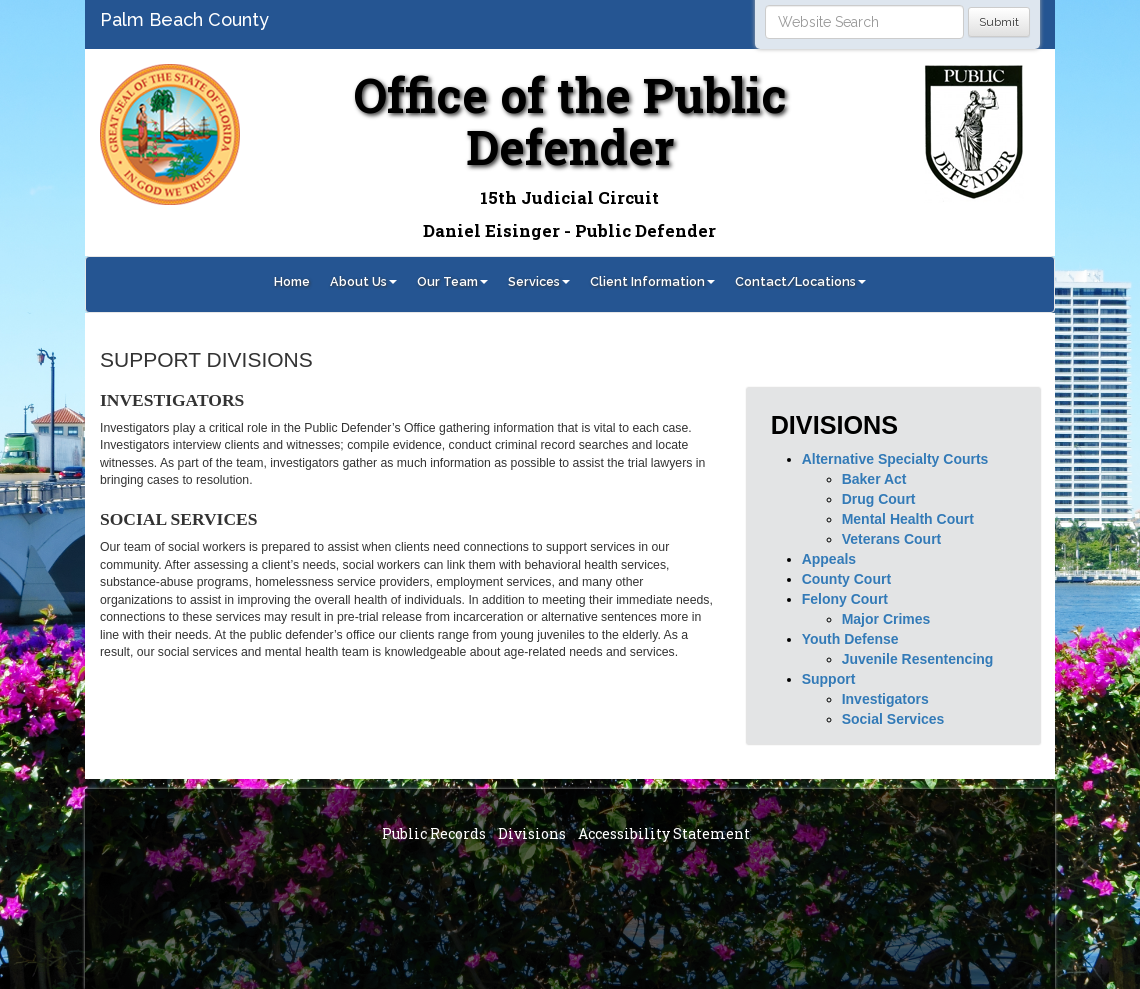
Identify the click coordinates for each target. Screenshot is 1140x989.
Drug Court (879, 499)
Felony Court (845, 599)
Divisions (532, 833)
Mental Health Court (908, 519)
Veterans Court (892, 539)
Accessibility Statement (664, 833)
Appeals (829, 559)
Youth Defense (850, 639)
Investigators (885, 699)
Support (829, 679)
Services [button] (539, 281)
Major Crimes (886, 619)
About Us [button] (363, 281)
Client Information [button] (652, 281)
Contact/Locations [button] (800, 281)
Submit (999, 22)
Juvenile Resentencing (918, 659)
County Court (846, 579)
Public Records (434, 833)
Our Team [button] (452, 281)
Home (292, 281)
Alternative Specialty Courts (895, 459)
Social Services (893, 719)
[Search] (864, 22)
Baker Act (874, 479)
